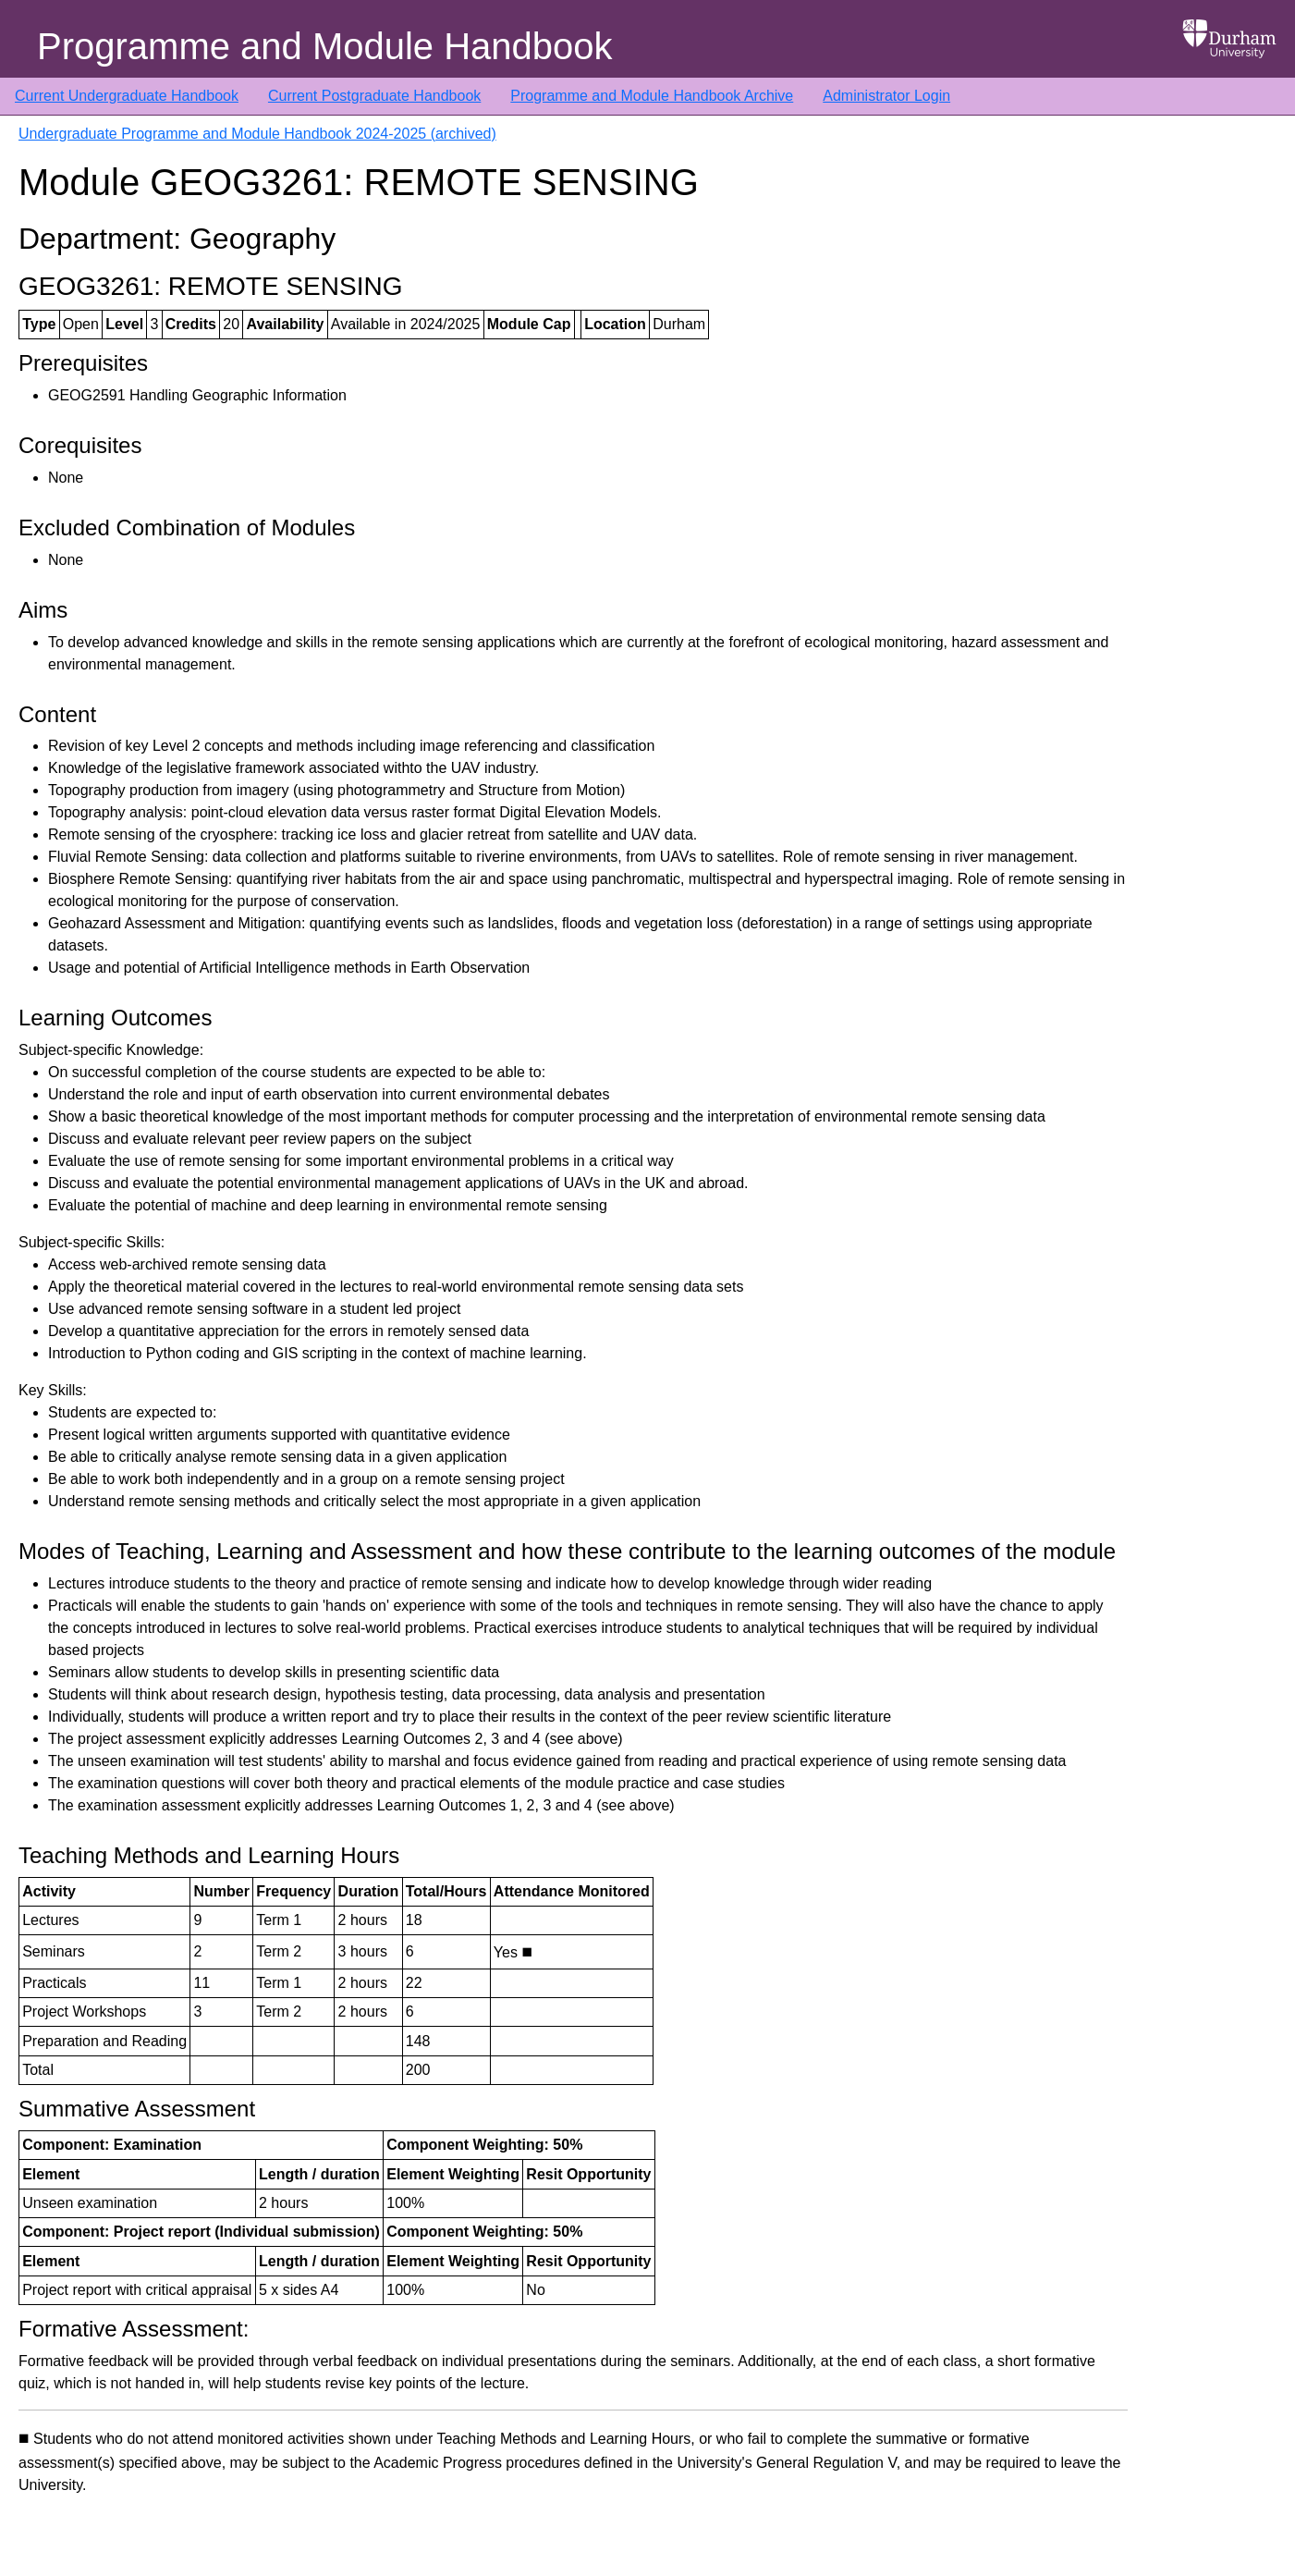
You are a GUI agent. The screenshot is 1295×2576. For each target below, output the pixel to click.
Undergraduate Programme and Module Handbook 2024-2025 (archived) (257, 133)
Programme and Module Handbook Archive (651, 96)
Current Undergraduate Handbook (126, 96)
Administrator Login (886, 96)
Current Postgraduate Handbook (374, 96)
